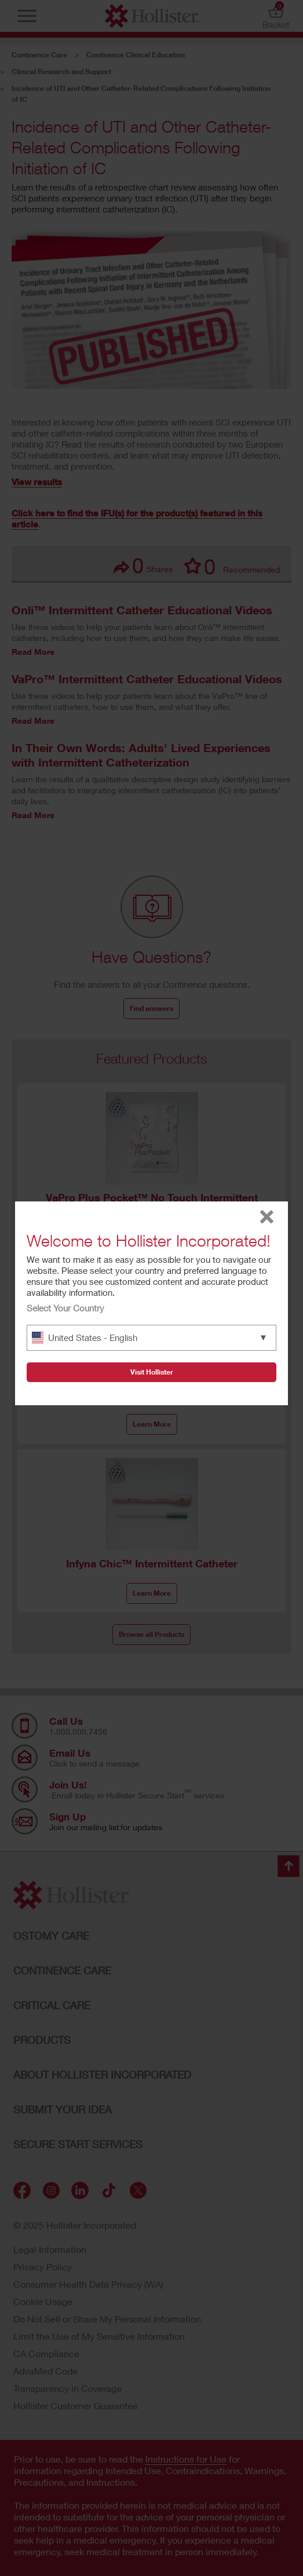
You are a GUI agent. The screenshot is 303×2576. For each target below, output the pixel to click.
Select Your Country (65, 1308)
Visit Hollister (151, 1372)
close (266, 1216)
